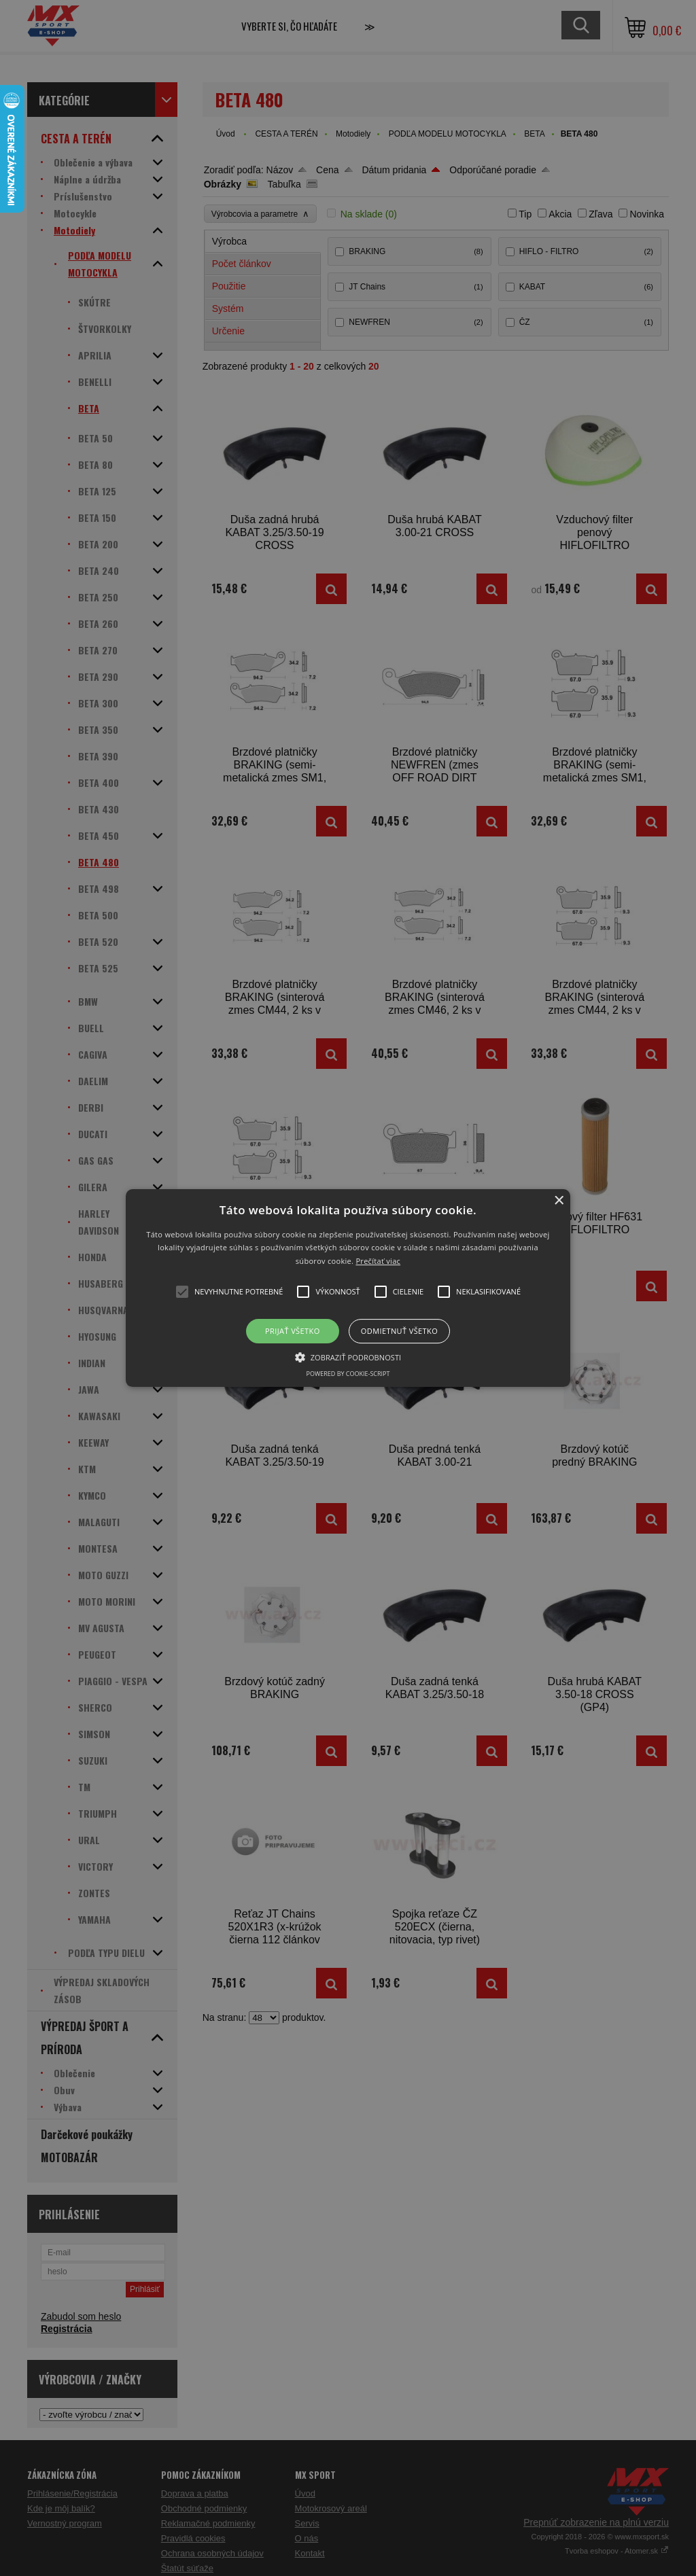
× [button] (558, 1201)
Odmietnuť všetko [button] (399, 1331)
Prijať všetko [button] (292, 1331)
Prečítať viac (377, 1261)
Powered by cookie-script (348, 1373)
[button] (348, 1288)
